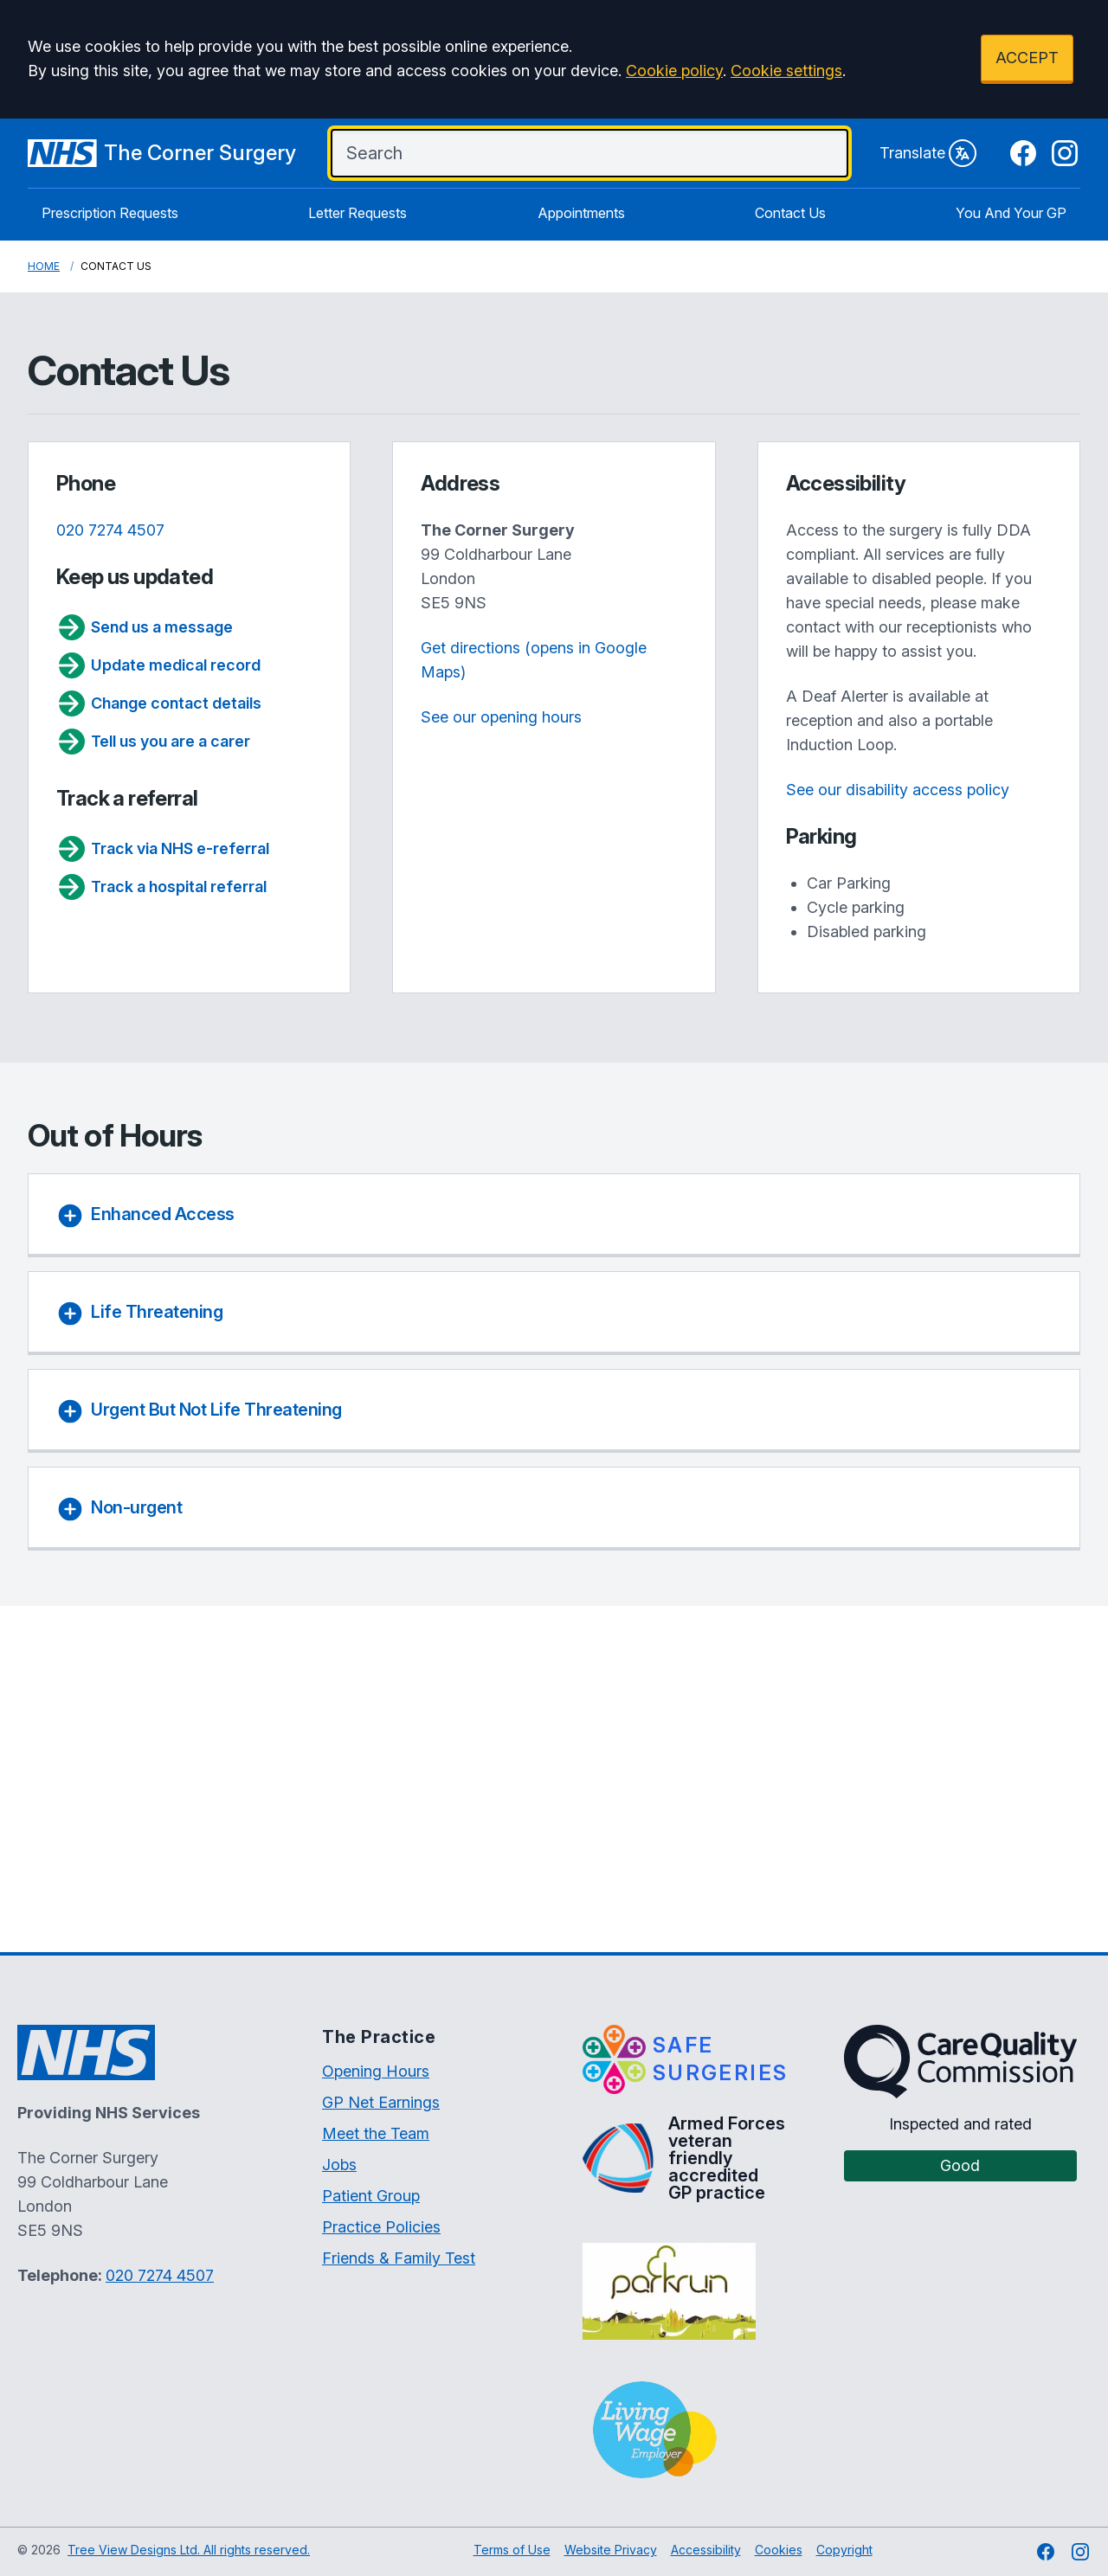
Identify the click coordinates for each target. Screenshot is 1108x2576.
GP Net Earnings (381, 2102)
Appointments (581, 213)
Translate (927, 153)
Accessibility (706, 2549)
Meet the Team (375, 2133)
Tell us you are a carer (153, 741)
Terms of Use (512, 2549)
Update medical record (158, 665)
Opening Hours (375, 2071)
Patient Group (371, 2196)
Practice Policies (381, 2227)
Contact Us (790, 213)
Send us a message (144, 627)
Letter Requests (357, 213)
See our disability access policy (897, 790)
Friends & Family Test (398, 2258)
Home (44, 266)
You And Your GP (1011, 213)
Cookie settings (786, 70)
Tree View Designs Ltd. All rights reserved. (189, 2549)
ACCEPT (1027, 57)
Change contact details (158, 703)
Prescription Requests (110, 213)
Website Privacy (610, 2549)
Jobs (339, 2164)
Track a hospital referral (161, 887)
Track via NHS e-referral (162, 848)
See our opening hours (501, 717)
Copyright (844, 2549)
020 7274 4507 (110, 530)
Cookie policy (674, 70)
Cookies (778, 2549)
